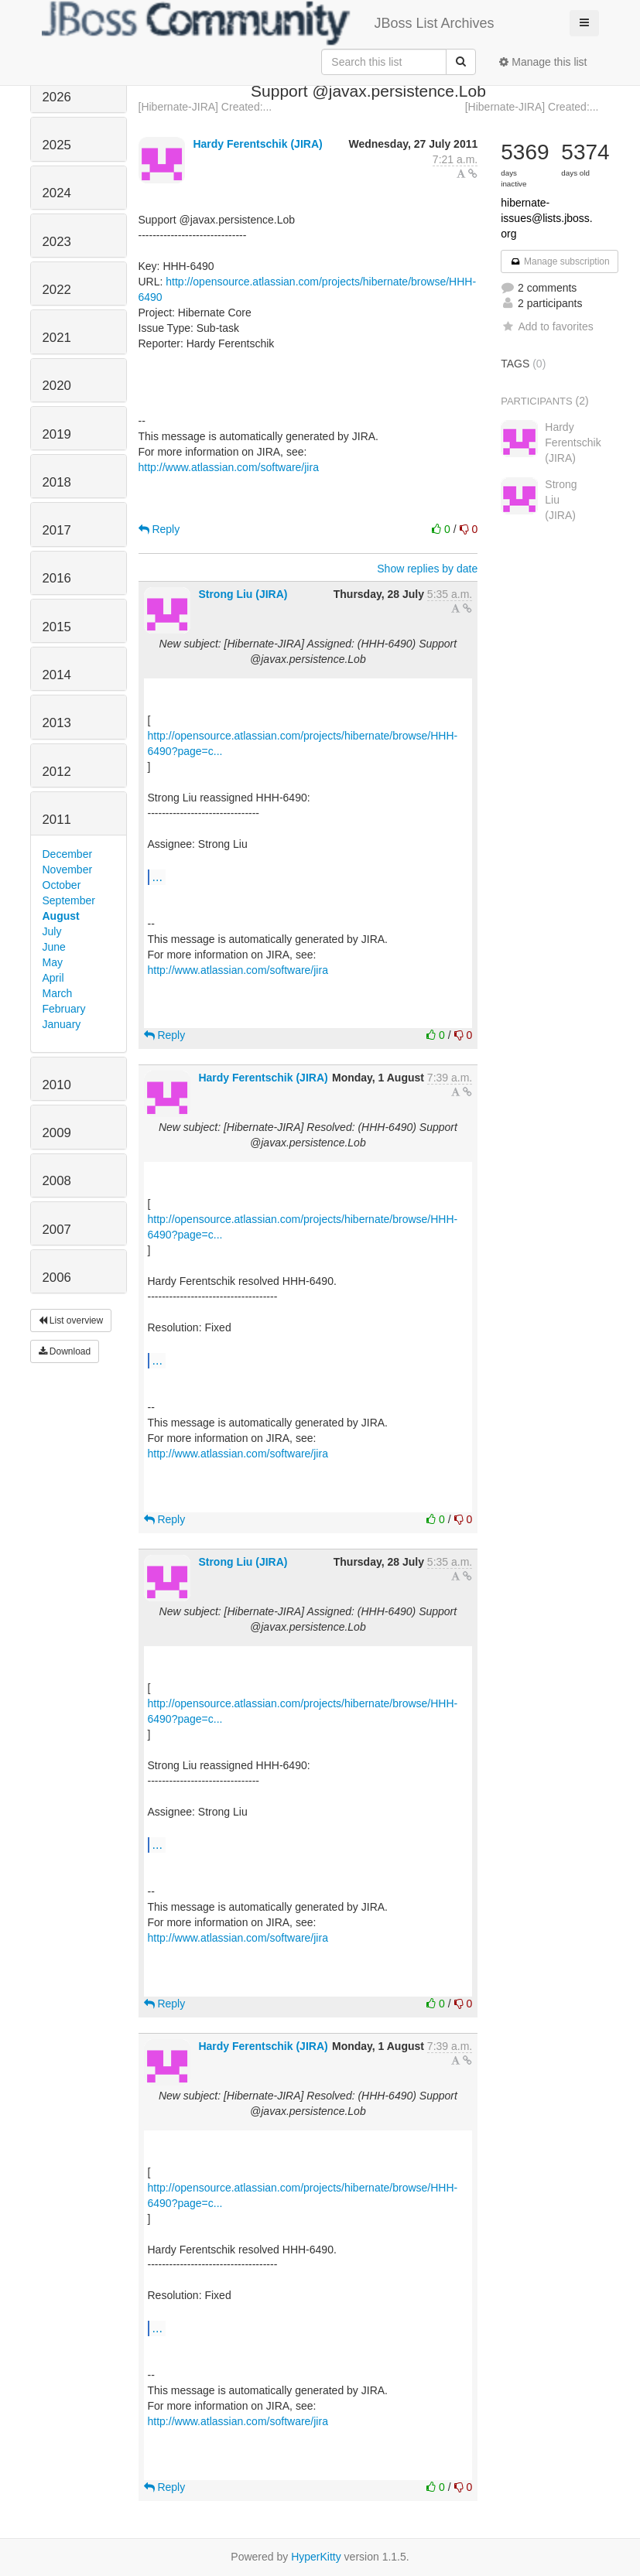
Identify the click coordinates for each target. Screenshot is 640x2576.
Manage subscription (559, 261)
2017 (57, 530)
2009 (57, 1133)
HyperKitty (316, 2556)
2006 (57, 1277)
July (52, 931)
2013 (57, 723)
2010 (57, 1085)
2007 (57, 1229)
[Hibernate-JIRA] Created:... (205, 107)
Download (65, 1351)
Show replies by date (427, 568)
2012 (57, 771)
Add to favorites (547, 326)
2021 (57, 337)
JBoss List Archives (268, 23)
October (62, 885)
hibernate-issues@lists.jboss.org (546, 218)
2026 (57, 97)
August (61, 916)
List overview (71, 1320)
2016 (57, 578)
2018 (57, 482)
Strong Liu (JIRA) (242, 594)
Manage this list (543, 62)
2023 (57, 241)
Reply (159, 529)
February (64, 1009)
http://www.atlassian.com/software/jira (229, 467)
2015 (57, 627)
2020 (57, 385)
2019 (57, 434)
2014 (57, 675)
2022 (57, 289)
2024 (57, 193)
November (68, 869)
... (157, 876)
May (53, 962)
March (58, 993)
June (54, 947)
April (53, 978)
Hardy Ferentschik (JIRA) (257, 144)
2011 (57, 819)
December (68, 854)
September (69, 900)
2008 (57, 1181)
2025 (57, 145)
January (62, 1024)
